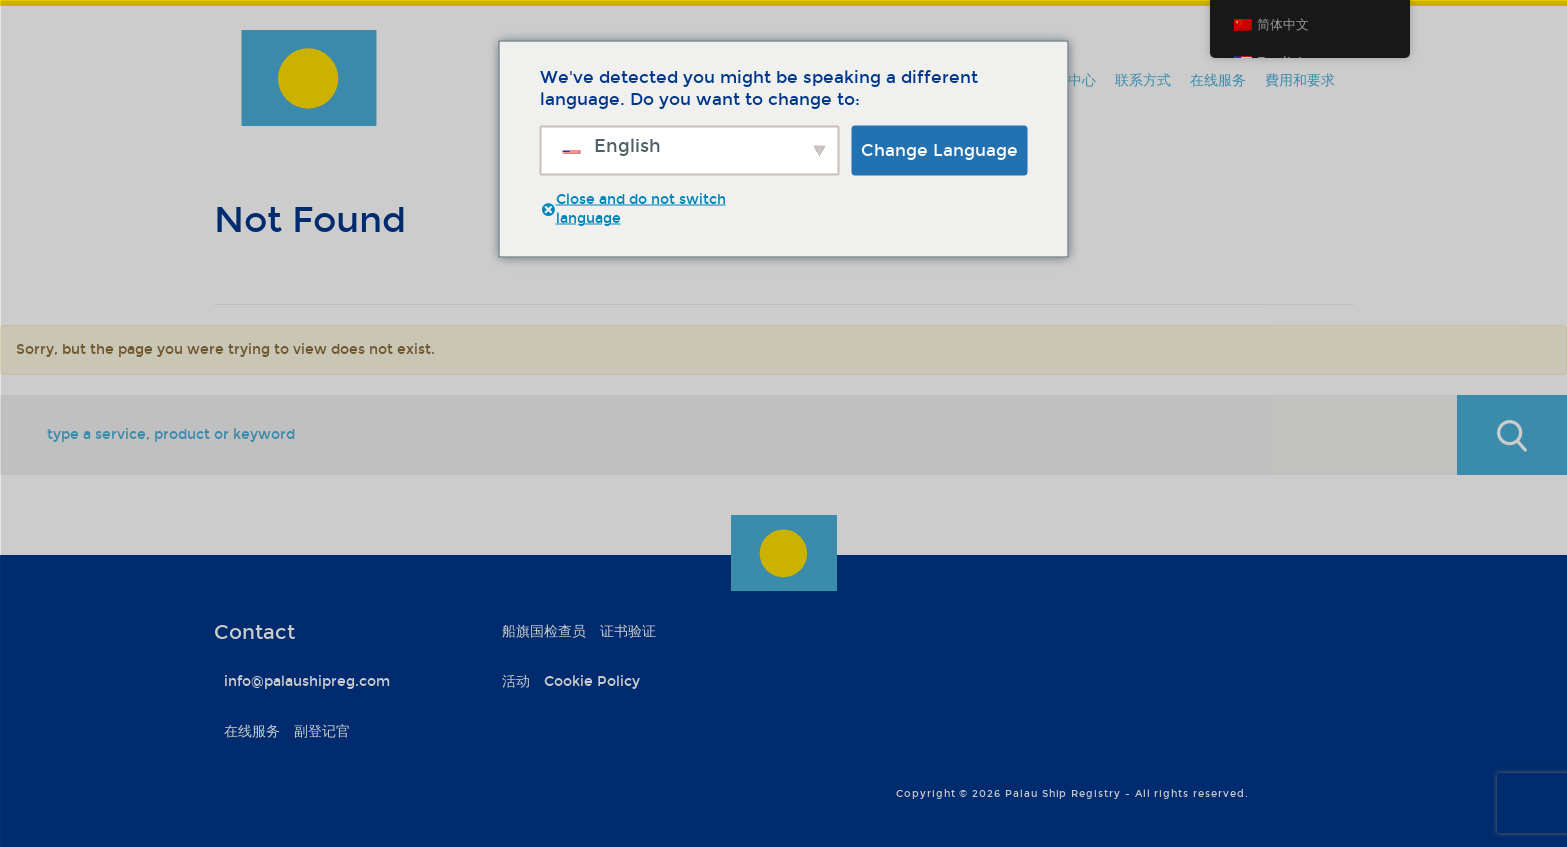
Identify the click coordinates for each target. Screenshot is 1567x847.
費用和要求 (1300, 80)
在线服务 (1218, 80)
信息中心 (1068, 80)
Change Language (939, 149)
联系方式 (1143, 80)
